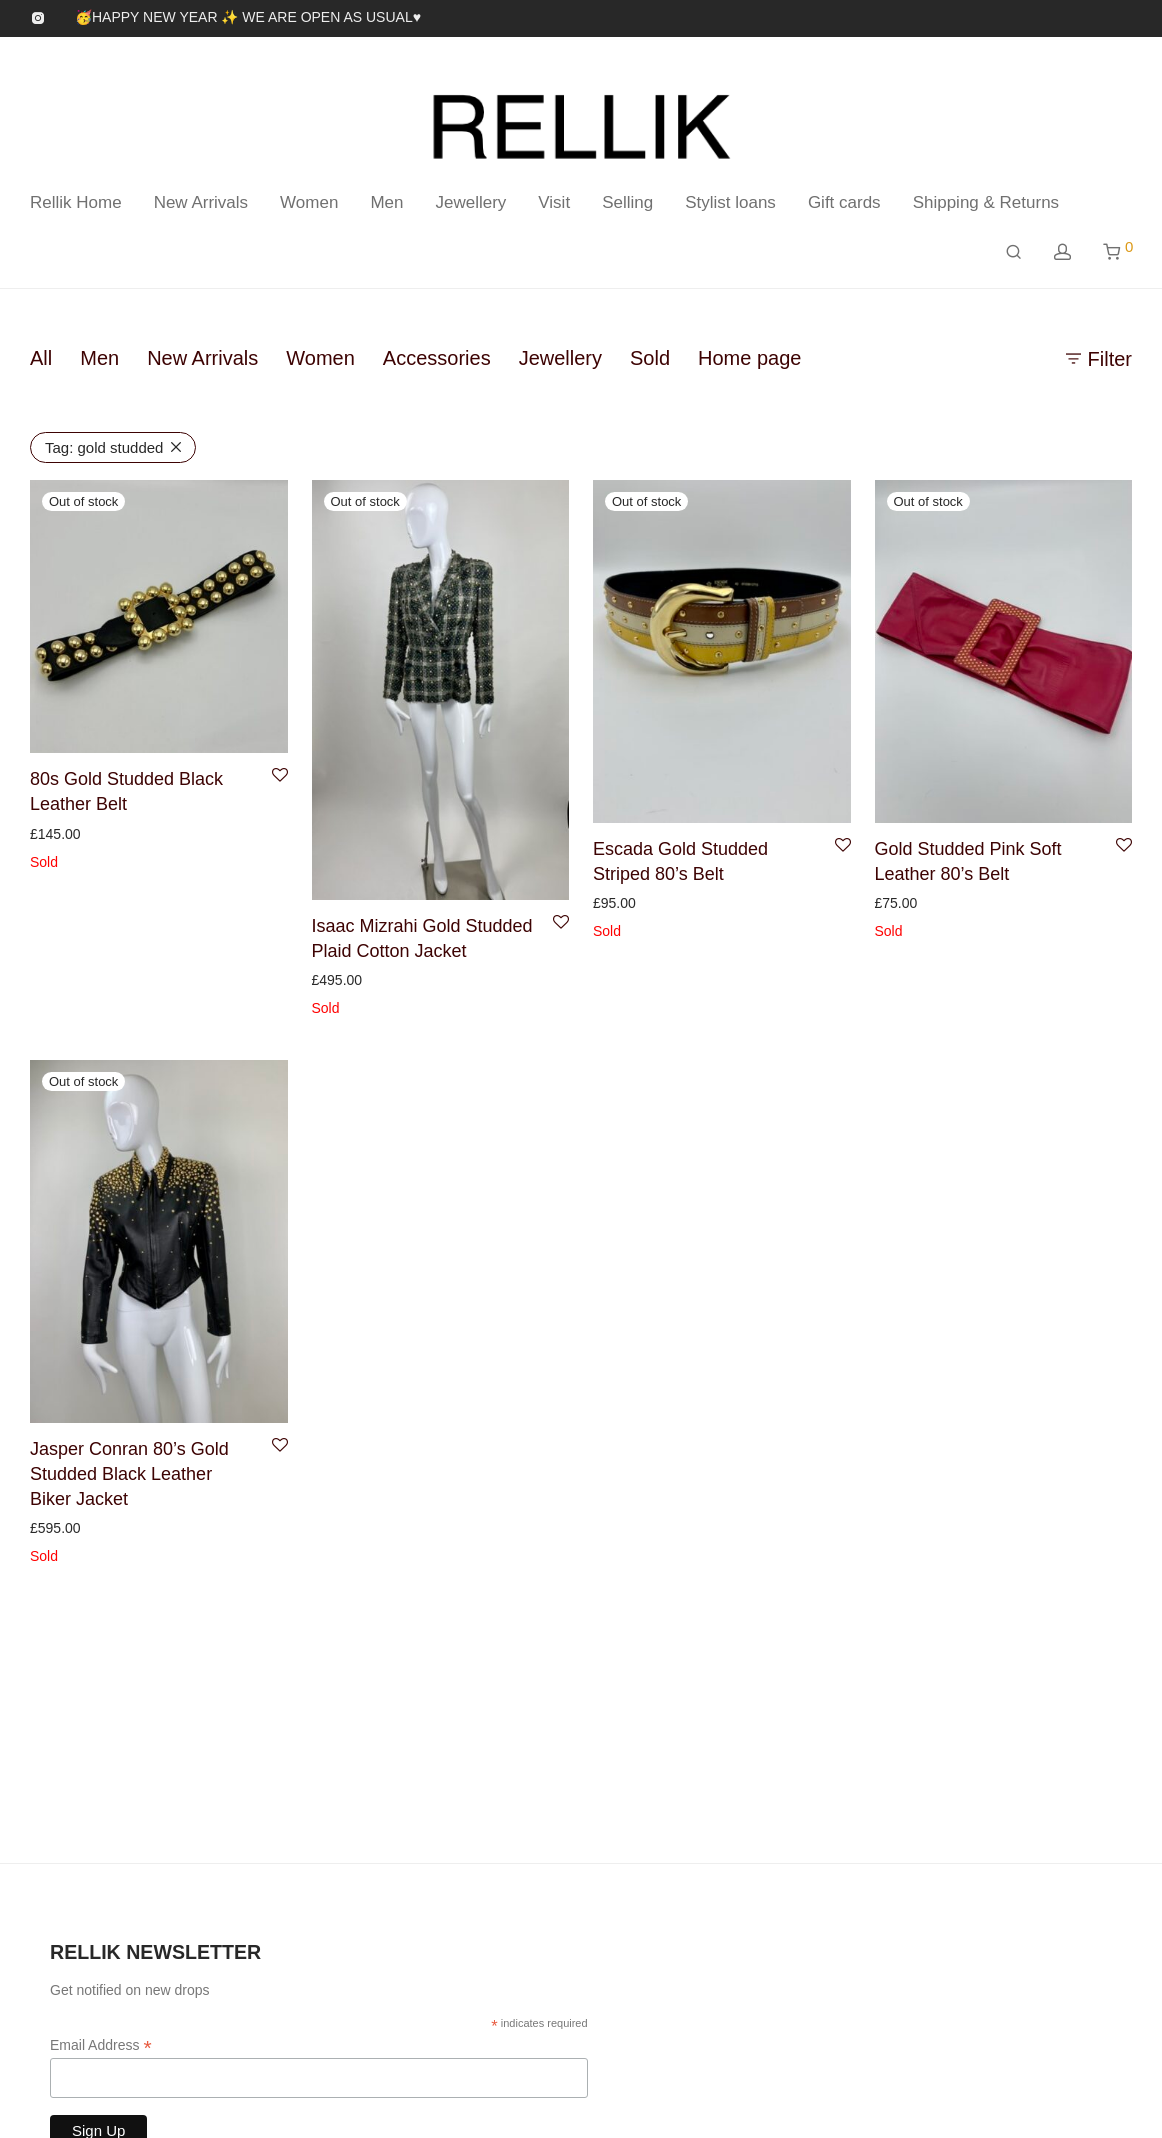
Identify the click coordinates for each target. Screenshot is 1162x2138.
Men (386, 202)
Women (309, 202)
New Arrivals (201, 202)
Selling (627, 202)
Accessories (437, 358)
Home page (749, 358)
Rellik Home (76, 202)
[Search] (1013, 252)
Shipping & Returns (986, 202)
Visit (554, 202)
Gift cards (844, 202)
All (41, 358)
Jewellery (470, 202)
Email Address (101, 2045)
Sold (650, 358)
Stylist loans (730, 202)
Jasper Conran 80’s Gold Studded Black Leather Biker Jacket (129, 1474)
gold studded (104, 447)
